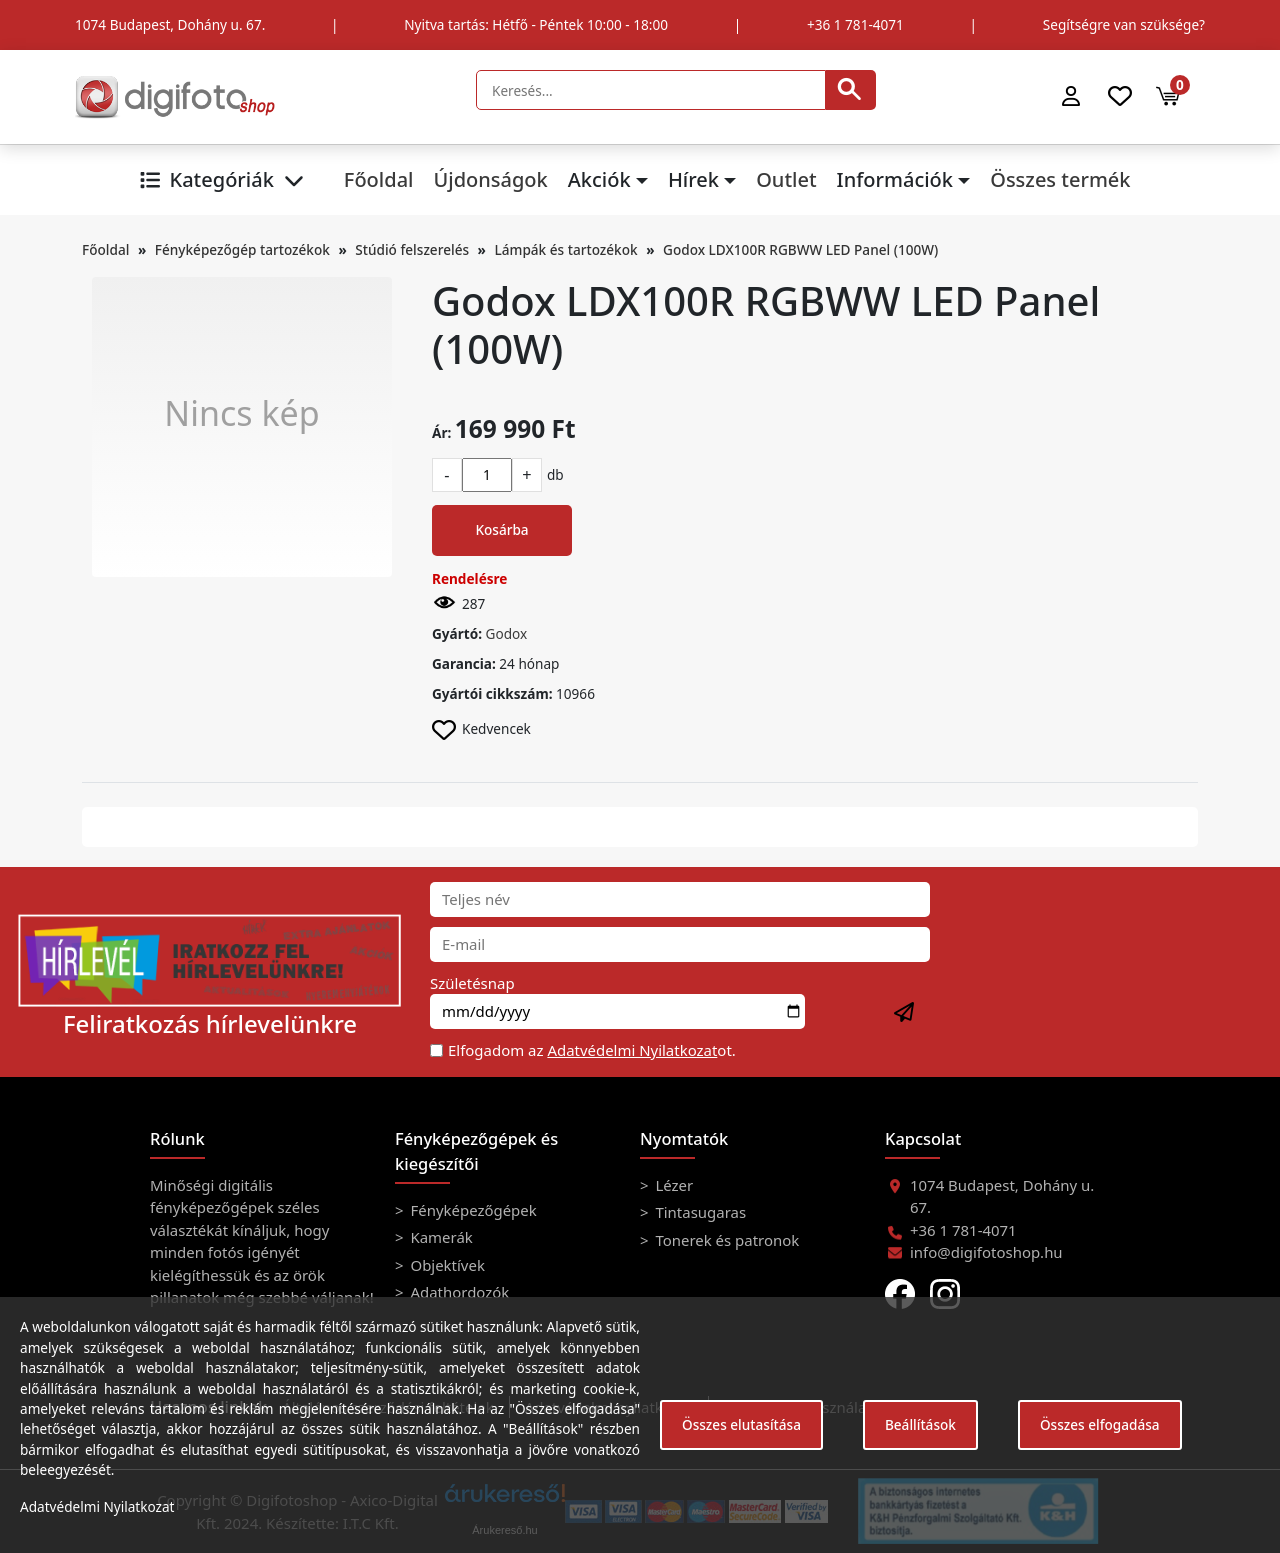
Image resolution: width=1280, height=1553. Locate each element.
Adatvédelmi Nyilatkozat (632, 1050)
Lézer (673, 1185)
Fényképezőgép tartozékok (242, 249)
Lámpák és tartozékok (566, 249)
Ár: (441, 432)
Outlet (786, 179)
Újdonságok (490, 179)
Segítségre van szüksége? (1124, 24)
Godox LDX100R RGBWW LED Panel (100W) (800, 249)
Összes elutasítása (741, 1424)
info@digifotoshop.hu (986, 1252)
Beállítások (920, 1424)
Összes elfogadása (1100, 1424)
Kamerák (440, 1237)
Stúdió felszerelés (412, 249)
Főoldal (379, 179)
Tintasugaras (699, 1212)
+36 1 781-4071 (855, 24)
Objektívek (446, 1265)
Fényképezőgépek (472, 1210)
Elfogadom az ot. (592, 1050)
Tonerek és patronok (726, 1240)
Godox (507, 633)
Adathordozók (458, 1292)
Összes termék (1060, 179)
